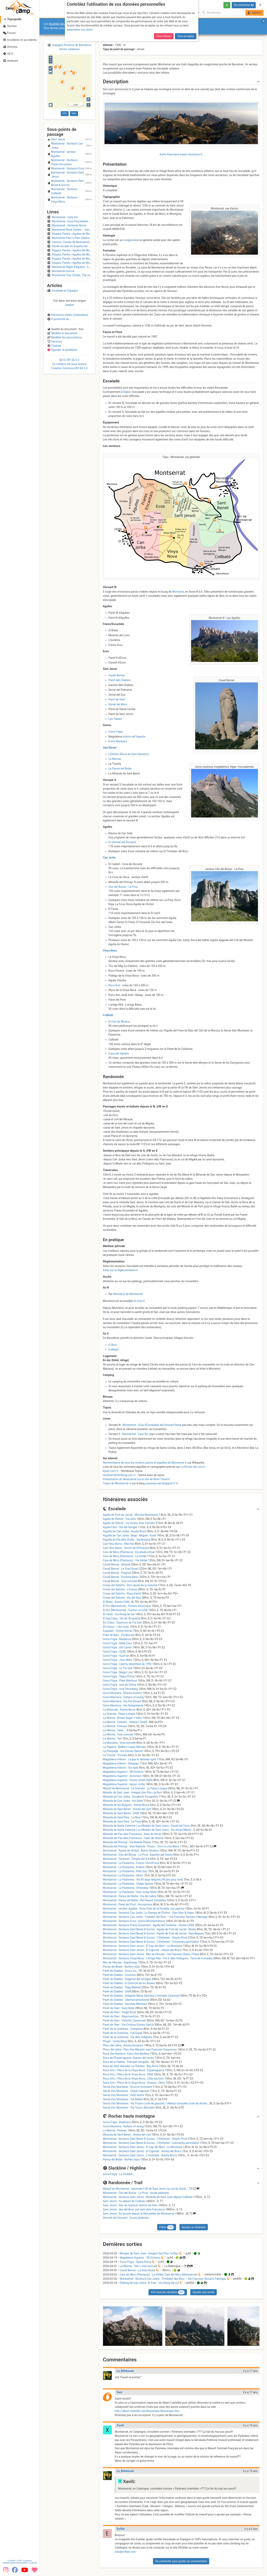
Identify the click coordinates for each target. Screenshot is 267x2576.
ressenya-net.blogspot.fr (160, 1483)
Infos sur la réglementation (119, 1270)
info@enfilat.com (125, 2551)
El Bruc (112, 1344)
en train (138, 1301)
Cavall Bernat (116, 675)
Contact (11, 2560)
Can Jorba (109, 857)
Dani (119, 2392)
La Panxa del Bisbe (120, 768)
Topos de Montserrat (116, 1483)
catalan (69, 304)
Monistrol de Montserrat (128, 1294)
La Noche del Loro (192, 1466)
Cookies (33, 2563)
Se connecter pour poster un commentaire (181, 2561)
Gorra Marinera (117, 741)
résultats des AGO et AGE (64, 23)
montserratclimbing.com (118, 1475)
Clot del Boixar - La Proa (123, 886)
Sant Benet (110, 747)
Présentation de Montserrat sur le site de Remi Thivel (135, 1479)
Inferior (127, 736)
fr (260, 5)
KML (74, 113)
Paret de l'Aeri (116, 699)
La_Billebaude (125, 2370)
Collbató (108, 1015)
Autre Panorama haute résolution (180, 154)
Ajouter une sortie (203, 2292)
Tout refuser (163, 36)
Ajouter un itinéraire (194, 2227)
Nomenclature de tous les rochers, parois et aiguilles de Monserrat (143, 1462)
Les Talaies (115, 718)
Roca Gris (114, 985)
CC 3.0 (69, 364)
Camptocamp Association (14, 2563)
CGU (19, 2560)
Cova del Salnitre (118, 1053)
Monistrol (178, 591)
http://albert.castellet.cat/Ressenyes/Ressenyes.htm (147, 2411)
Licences (27, 2560)
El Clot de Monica (119, 1021)
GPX (65, 113)
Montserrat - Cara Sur (135, 1434)
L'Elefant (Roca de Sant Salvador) (128, 754)
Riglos (127, 391)
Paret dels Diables (119, 680)
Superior (140, 736)
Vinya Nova (110, 950)
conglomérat (131, 240)
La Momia (114, 758)
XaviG (120, 2425)
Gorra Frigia (115, 731)
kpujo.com (109, 1470)
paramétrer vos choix (80, 29)
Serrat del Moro (117, 704)
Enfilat (121, 2528)
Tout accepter (185, 36)
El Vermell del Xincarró (122, 842)
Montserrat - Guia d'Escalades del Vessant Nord (151, 1424)
